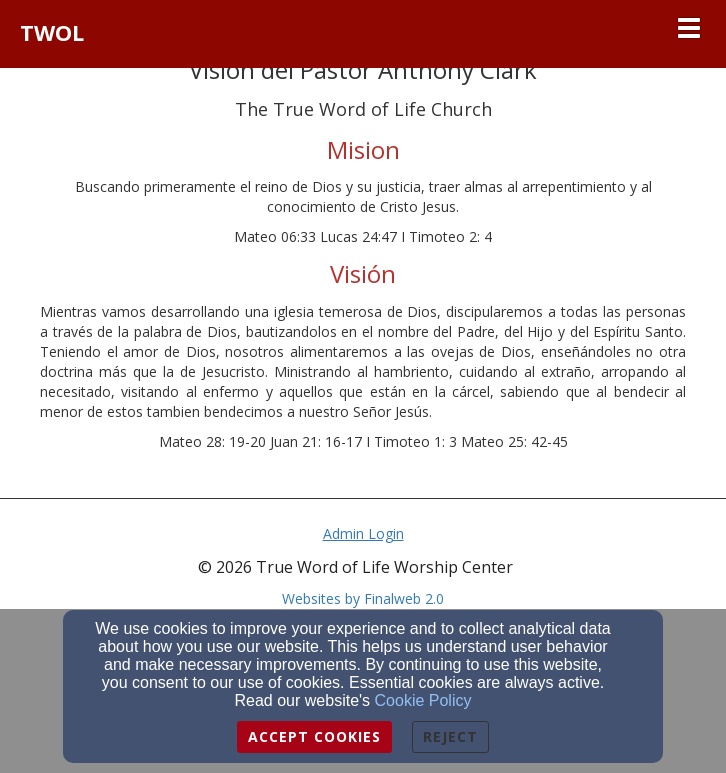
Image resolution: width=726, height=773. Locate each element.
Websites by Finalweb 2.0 (363, 598)
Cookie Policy (423, 700)
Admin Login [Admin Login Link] (363, 533)
